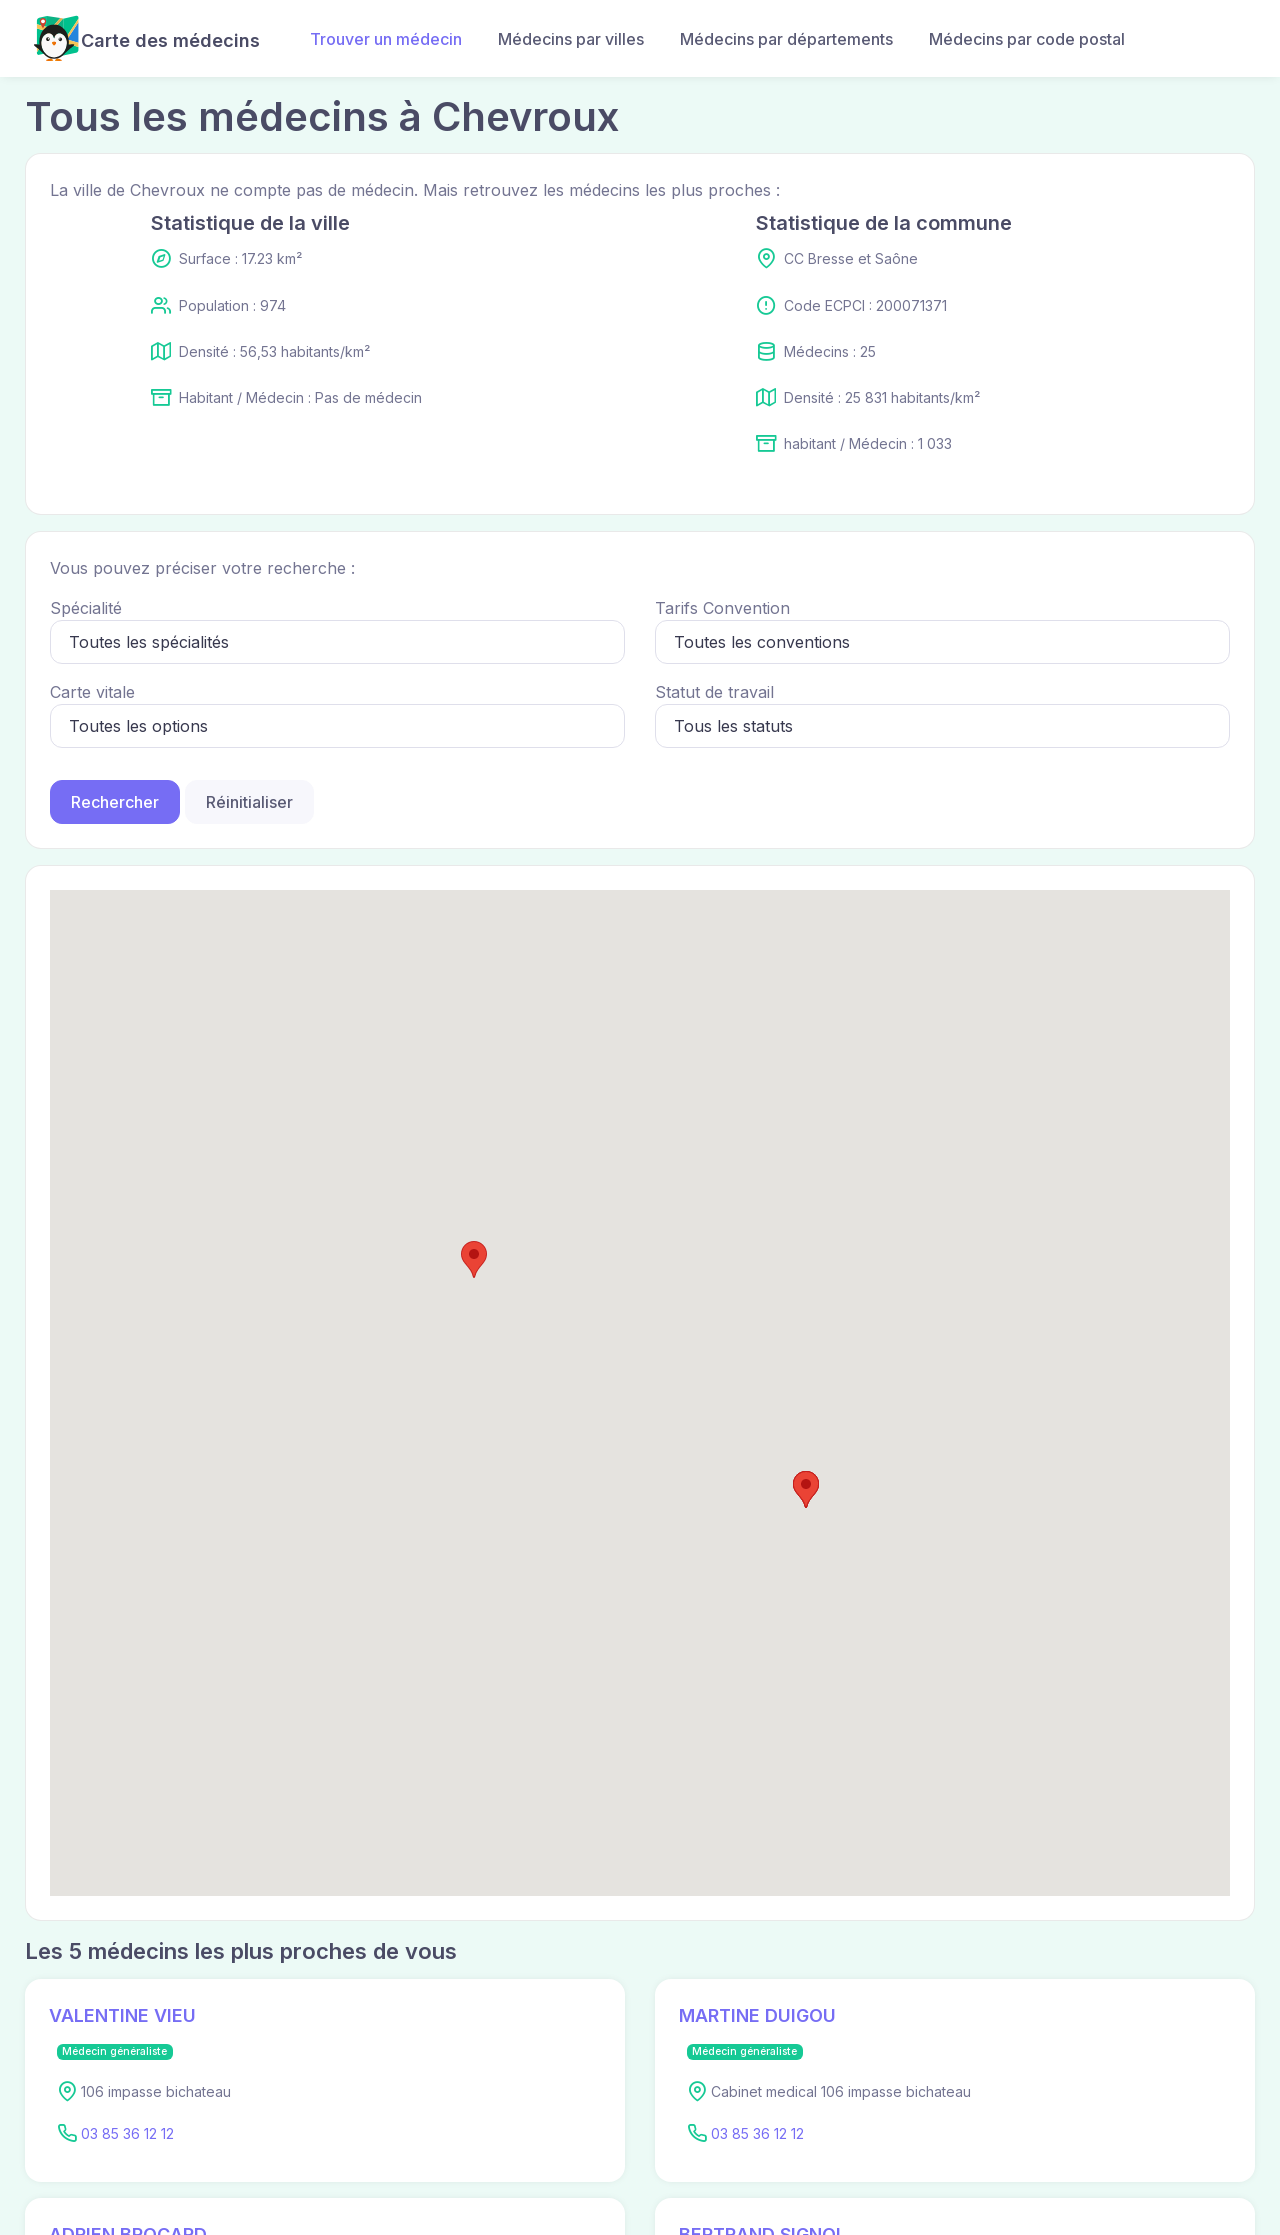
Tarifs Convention (722, 608)
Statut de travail (714, 692)
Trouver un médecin (386, 39)
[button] (806, 1489)
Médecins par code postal (1027, 39)
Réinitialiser (249, 802)
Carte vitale (92, 692)
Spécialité (86, 608)
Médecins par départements (786, 39)
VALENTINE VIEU (122, 2015)
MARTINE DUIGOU (757, 2015)
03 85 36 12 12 (127, 2133)
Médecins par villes (571, 39)
